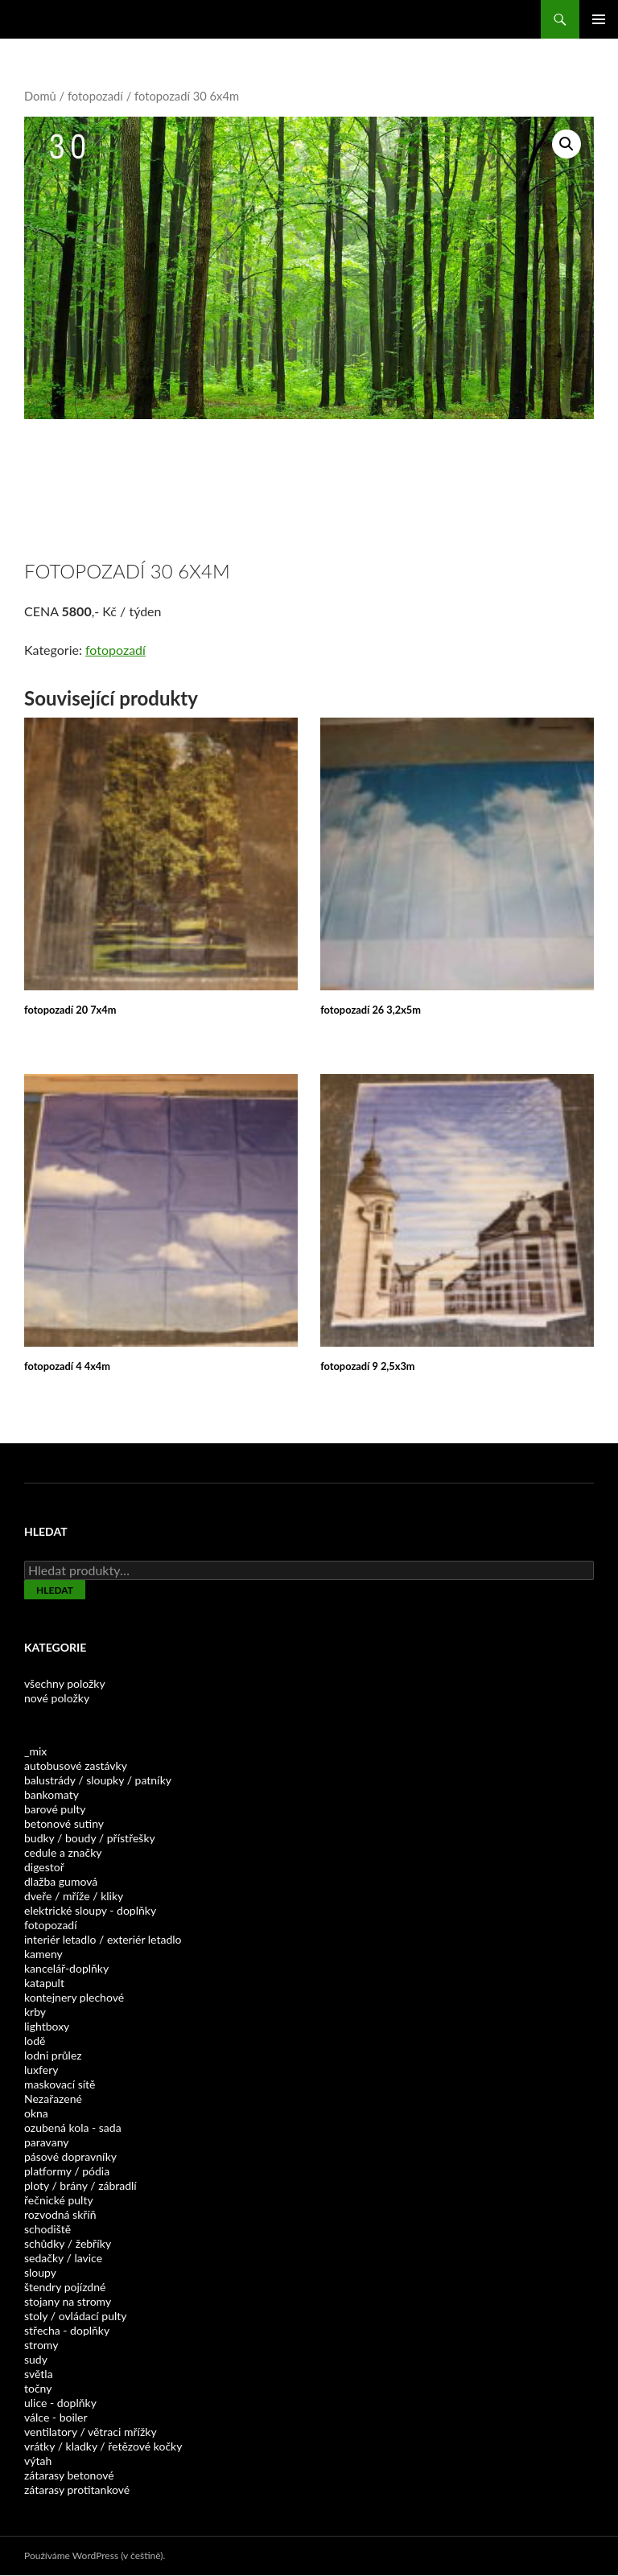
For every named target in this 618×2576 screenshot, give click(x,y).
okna (36, 2113)
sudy (35, 2359)
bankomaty (51, 1794)
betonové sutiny (64, 1823)
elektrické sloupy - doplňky (90, 1910)
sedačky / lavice (63, 2258)
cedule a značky (63, 1852)
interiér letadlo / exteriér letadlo (102, 1939)
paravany (46, 2142)
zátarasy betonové (69, 2475)
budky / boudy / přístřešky (89, 1838)
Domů (40, 95)
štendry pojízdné (64, 2287)
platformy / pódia (66, 2171)
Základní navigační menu (598, 19)
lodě (34, 2040)
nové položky (56, 1698)
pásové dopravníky (70, 2156)
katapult (44, 1983)
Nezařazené (53, 2098)
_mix (35, 1751)
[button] (566, 144)
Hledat (54, 1590)
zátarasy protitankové (77, 2489)
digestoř (44, 1867)
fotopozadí (95, 95)
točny (38, 2388)
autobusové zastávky (75, 1765)
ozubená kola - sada (73, 2127)
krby (35, 2011)
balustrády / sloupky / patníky (97, 1780)
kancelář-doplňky (66, 1968)
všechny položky (64, 1683)
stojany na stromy (67, 2301)
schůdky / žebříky (67, 2243)
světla (38, 2374)
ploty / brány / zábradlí (80, 2185)
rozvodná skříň (60, 2214)
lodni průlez (53, 2055)
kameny (43, 1954)
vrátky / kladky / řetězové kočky (103, 2446)
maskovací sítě (59, 2084)
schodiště (47, 2229)
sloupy (40, 2272)
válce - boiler (56, 2417)
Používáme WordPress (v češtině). (94, 2555)
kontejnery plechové (74, 1997)
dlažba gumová (60, 1881)
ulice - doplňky (60, 2402)
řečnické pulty (58, 2200)
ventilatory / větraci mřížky (90, 2431)
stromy (41, 2345)
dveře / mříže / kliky (73, 1896)
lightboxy (46, 2026)
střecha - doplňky (66, 2330)
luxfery (41, 2069)
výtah (38, 2460)
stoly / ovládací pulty (75, 2316)
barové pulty (55, 1809)
